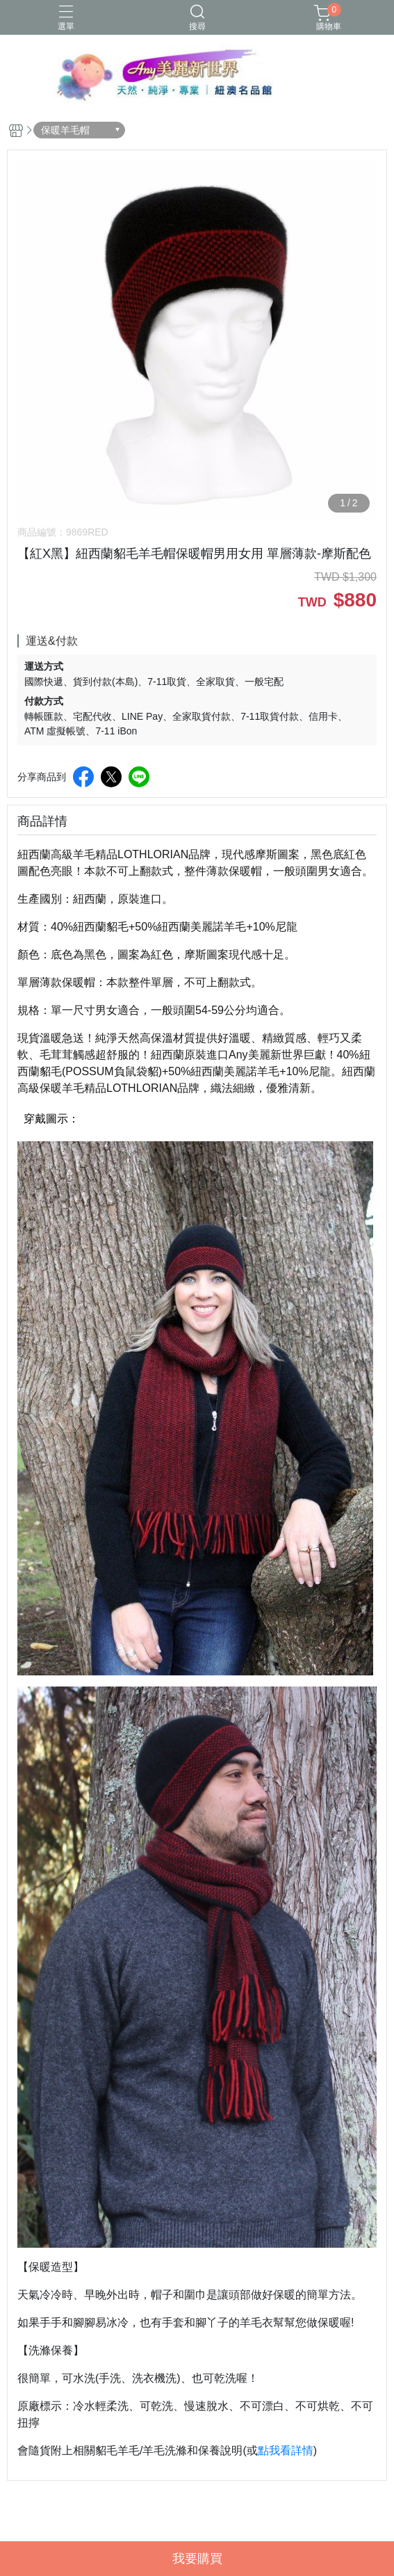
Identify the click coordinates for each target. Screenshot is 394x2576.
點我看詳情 (285, 2450)
